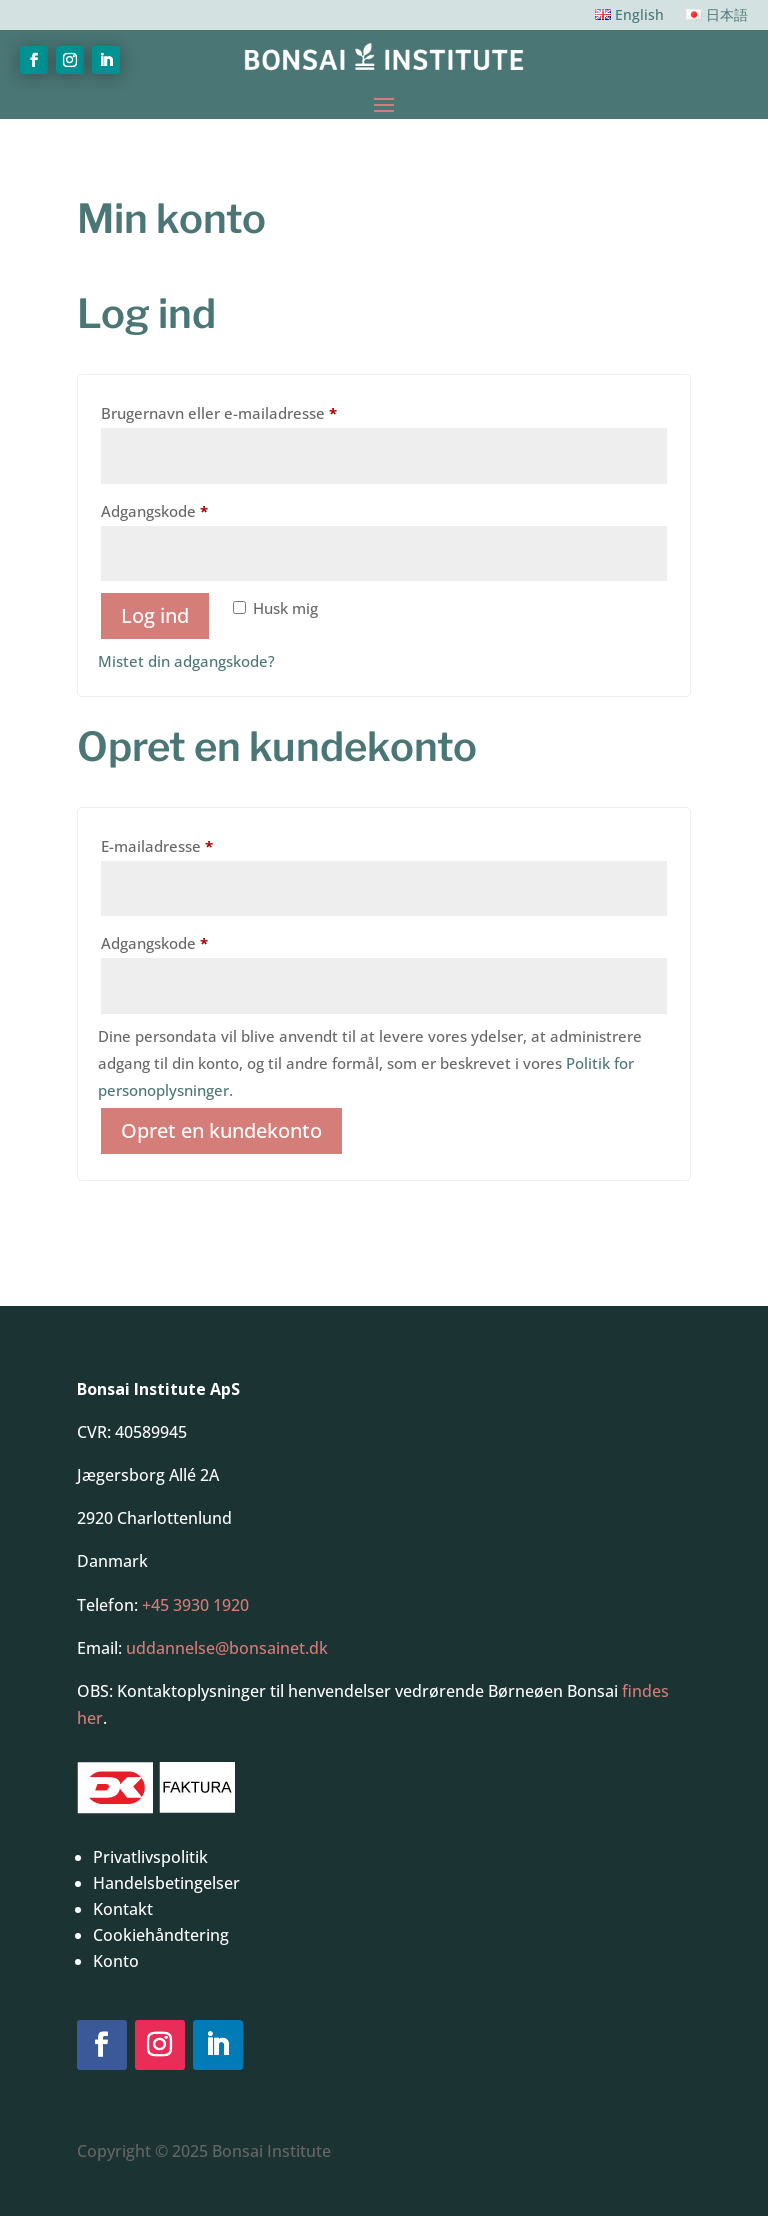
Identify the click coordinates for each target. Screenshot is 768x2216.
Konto (116, 1961)
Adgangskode (188, 508)
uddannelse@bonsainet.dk (227, 1648)
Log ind (155, 615)
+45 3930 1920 (195, 1605)
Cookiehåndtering (161, 1935)
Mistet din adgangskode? (186, 661)
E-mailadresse (190, 843)
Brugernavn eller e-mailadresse (252, 410)
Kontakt (123, 1909)
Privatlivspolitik (150, 1857)
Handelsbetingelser (166, 1883)
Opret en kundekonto (221, 1130)
